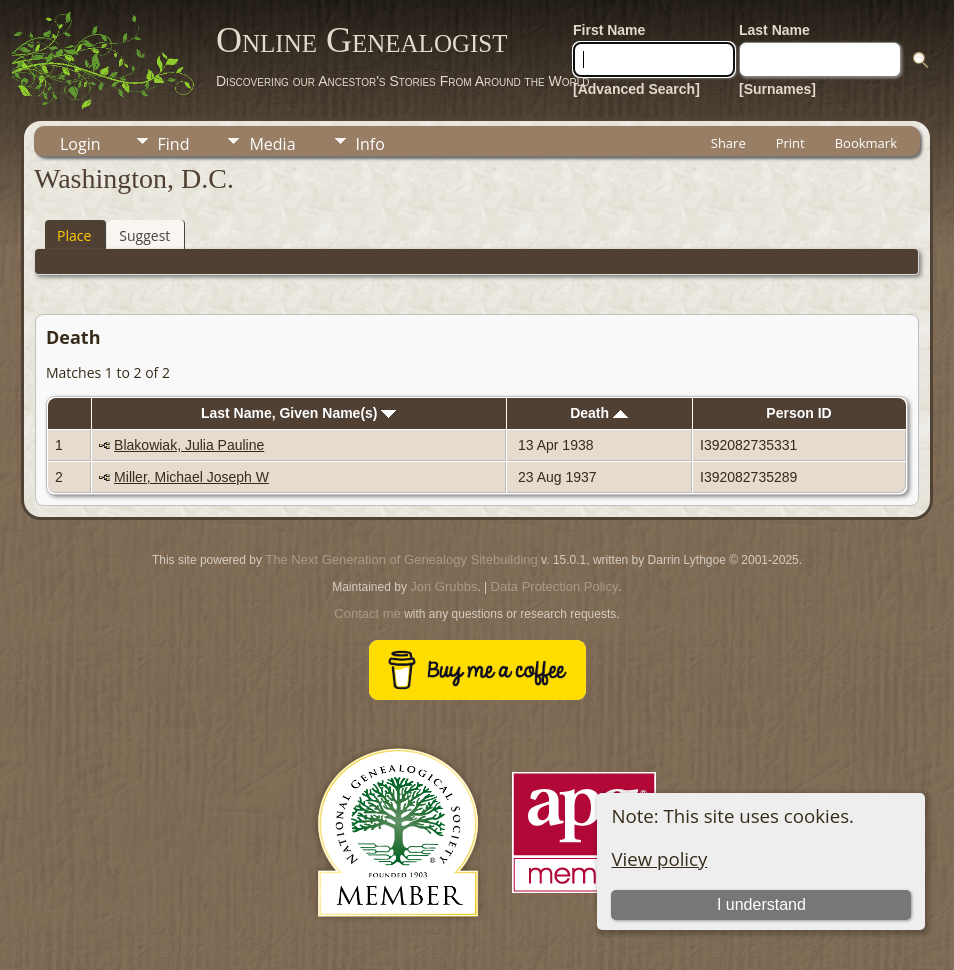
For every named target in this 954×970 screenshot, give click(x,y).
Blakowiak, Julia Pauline (189, 445)
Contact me (367, 613)
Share (728, 143)
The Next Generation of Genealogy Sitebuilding (401, 559)
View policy (659, 858)
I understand (761, 904)
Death (599, 413)
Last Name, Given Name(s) (299, 413)
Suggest (144, 235)
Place (74, 235)
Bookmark (866, 143)
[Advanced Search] (636, 89)
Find (174, 144)
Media (272, 144)
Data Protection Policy (555, 586)
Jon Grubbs (443, 586)
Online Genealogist (362, 40)
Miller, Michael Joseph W (191, 477)
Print (790, 143)
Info (370, 144)
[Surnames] (777, 89)
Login (80, 144)
